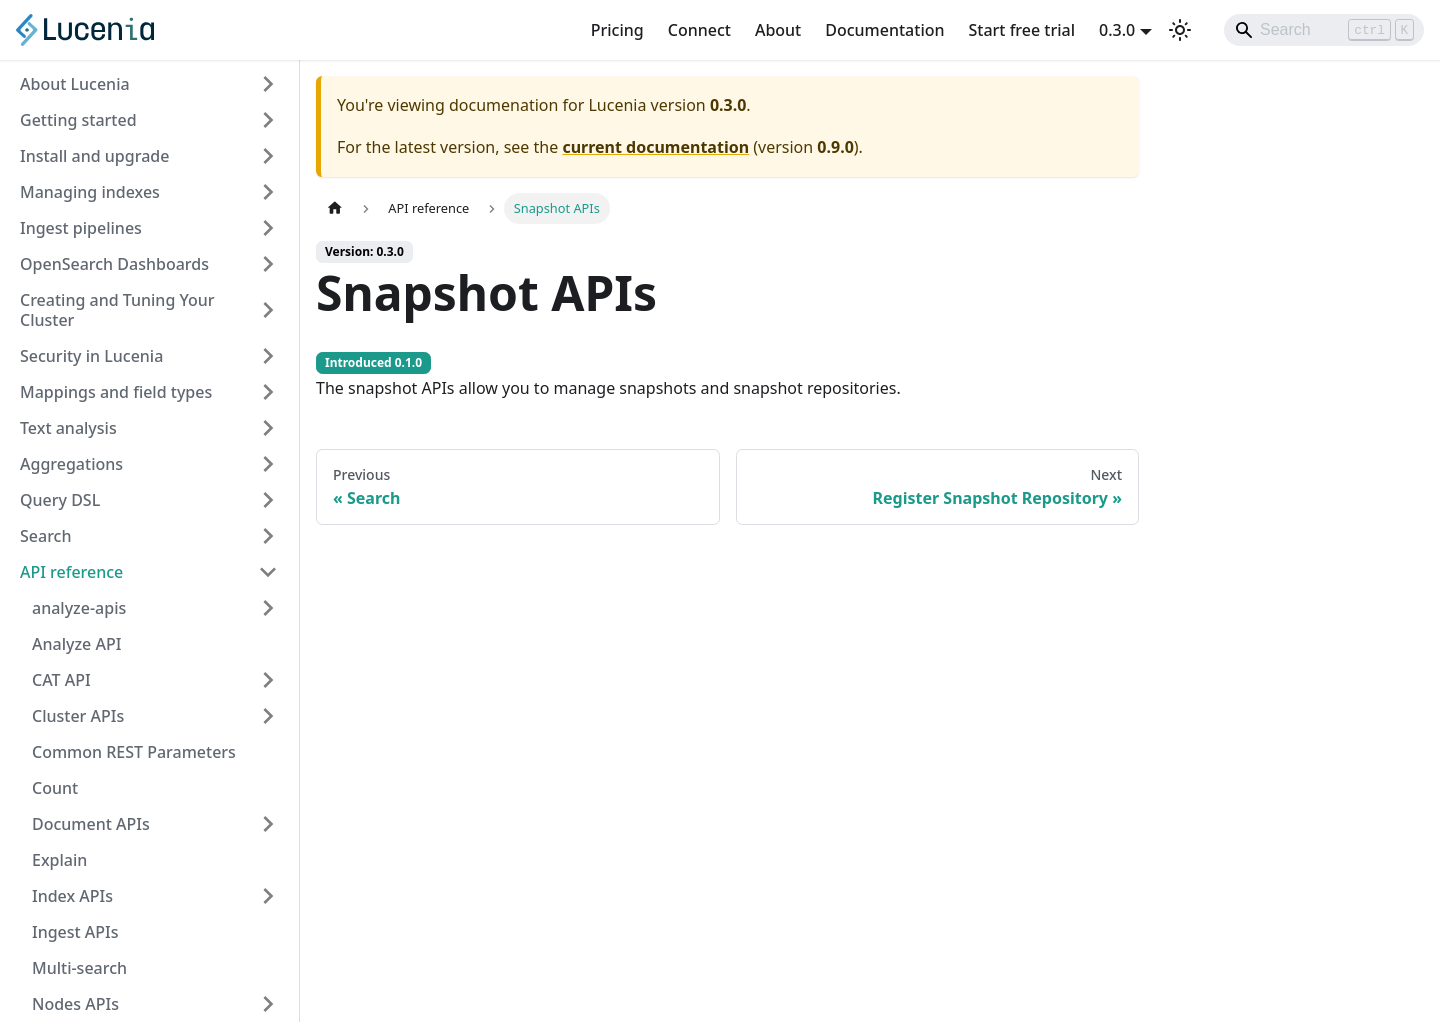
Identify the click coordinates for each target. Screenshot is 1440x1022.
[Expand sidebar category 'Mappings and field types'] (268, 392)
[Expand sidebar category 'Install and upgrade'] (268, 156)
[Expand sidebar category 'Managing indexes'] (268, 192)
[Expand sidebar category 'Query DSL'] (268, 500)
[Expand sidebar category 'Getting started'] (268, 120)
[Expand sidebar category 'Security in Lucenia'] (268, 356)
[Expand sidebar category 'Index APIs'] (268, 896)
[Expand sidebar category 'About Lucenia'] (268, 84)
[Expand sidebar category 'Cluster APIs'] (268, 716)
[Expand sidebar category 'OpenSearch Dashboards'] (268, 264)
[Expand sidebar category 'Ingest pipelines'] (268, 228)
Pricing (617, 30)
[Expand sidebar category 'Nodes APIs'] (268, 1004)
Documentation (884, 30)
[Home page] (335, 208)
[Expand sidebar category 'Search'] (268, 536)
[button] (155, 608)
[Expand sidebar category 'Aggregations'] (268, 464)
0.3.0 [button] (1117, 30)
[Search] (1324, 30)
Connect (699, 30)
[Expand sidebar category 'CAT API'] (268, 680)
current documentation (655, 147)
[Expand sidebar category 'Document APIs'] (268, 824)
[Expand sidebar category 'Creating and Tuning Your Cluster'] (268, 310)
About (778, 30)
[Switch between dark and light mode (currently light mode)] (1180, 30)
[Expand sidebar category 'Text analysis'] (268, 428)
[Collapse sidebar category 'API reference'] (268, 572)
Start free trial (1022, 30)
